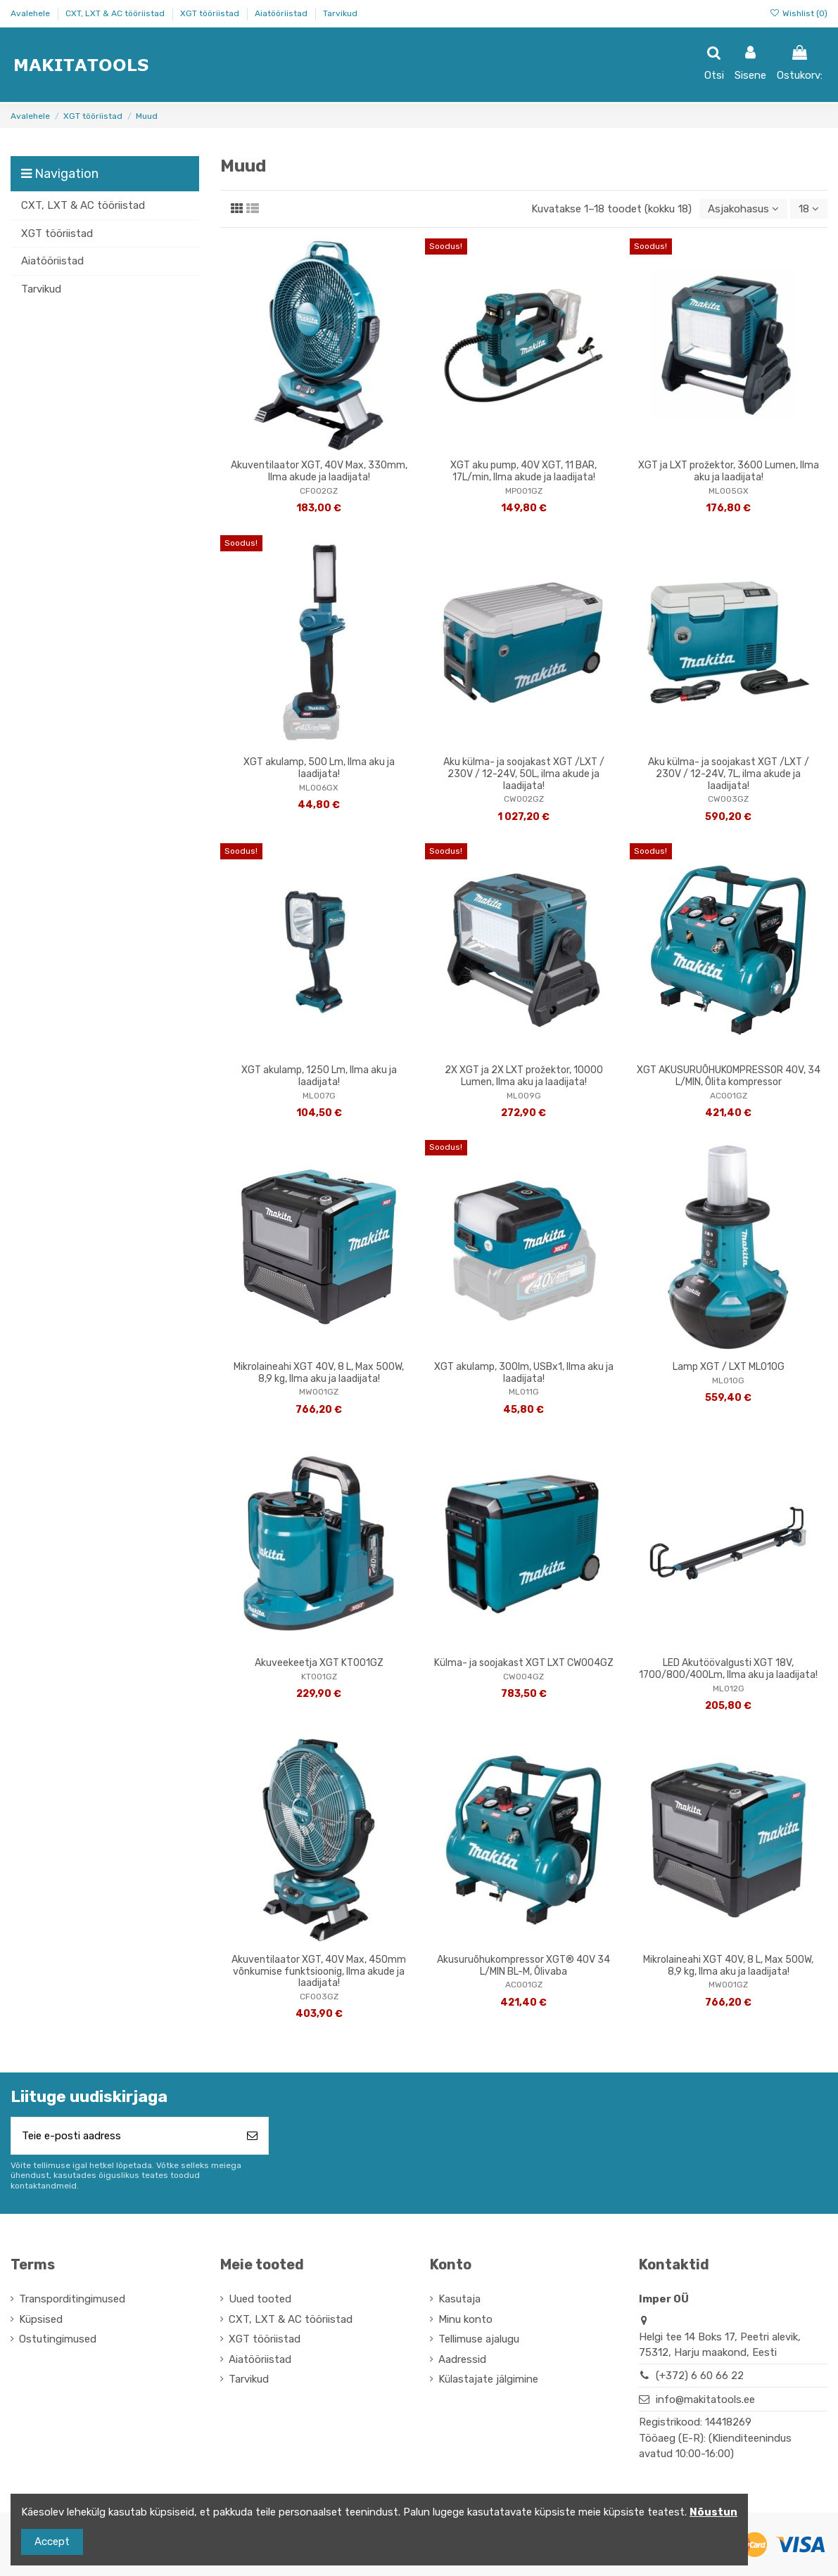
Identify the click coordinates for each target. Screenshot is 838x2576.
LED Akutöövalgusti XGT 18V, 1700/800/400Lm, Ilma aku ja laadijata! (728, 1669)
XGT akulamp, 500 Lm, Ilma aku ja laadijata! (319, 768)
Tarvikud (340, 13)
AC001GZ (728, 1096)
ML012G (728, 1688)
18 (809, 209)
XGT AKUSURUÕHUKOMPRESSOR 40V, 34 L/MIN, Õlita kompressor (728, 1076)
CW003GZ (728, 799)
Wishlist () (798, 13)
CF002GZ (319, 491)
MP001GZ (523, 491)
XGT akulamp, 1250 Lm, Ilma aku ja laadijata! (319, 1076)
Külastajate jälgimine (488, 2379)
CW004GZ (523, 1676)
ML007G (319, 1096)
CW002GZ (524, 799)
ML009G (524, 1096)
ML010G (728, 1380)
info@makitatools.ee (705, 2399)
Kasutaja (459, 2299)
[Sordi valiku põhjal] (743, 209)
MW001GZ (318, 1392)
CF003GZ (319, 1996)
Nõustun (713, 2512)
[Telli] (252, 2136)
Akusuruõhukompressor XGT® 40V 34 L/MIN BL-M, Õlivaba (523, 1966)
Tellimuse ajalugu (478, 2339)
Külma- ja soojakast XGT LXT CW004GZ (524, 1663)
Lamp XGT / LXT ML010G (729, 1367)
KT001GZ (319, 1676)
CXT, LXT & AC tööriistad (116, 13)
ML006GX (318, 788)
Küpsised (41, 2319)
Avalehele (31, 13)
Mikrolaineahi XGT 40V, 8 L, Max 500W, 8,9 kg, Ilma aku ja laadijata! (319, 1373)
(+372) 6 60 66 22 (700, 2375)
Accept (52, 2541)
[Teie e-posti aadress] (123, 2136)
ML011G (524, 1392)
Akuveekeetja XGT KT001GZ (319, 1663)
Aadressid (462, 2359)
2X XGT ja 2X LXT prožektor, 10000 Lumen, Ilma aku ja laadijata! (524, 1076)
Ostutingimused (57, 2339)
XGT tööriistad (210, 13)
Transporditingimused (72, 2299)
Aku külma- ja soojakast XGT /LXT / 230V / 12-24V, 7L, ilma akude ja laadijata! (728, 774)
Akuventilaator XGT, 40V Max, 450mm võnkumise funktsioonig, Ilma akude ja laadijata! (318, 1971)
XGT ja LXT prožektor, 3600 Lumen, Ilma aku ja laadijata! (728, 471)
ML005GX (729, 491)
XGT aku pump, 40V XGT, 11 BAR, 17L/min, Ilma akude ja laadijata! (523, 471)
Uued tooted (260, 2299)
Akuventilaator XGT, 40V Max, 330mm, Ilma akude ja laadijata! (319, 471)
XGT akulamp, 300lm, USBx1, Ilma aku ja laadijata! (524, 1373)
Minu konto (465, 2319)
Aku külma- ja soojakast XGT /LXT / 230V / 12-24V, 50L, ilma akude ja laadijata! (523, 774)
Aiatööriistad (282, 13)
